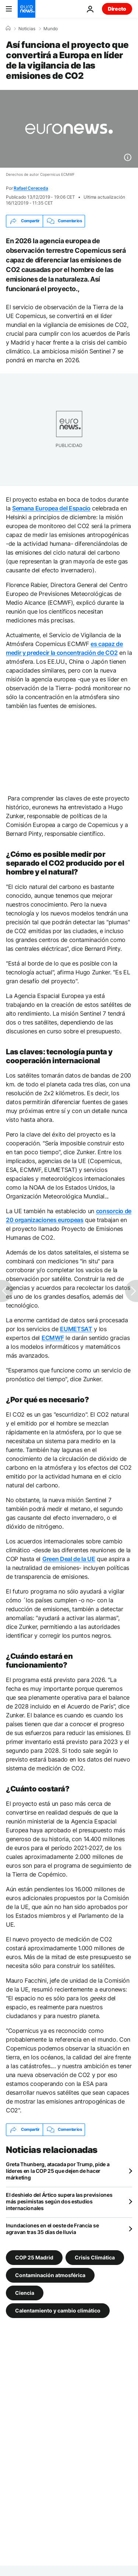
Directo (117, 9)
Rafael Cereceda (31, 188)
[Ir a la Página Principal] (26, 9)
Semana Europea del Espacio (51, 508)
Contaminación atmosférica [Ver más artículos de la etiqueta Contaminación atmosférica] (50, 2275)
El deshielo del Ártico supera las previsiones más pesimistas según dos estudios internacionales (59, 2201)
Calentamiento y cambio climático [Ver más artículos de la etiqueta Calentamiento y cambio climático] (57, 2310)
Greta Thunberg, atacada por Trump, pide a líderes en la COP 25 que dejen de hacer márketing (58, 2171)
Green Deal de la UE (68, 1559)
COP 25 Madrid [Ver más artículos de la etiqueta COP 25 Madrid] (34, 2257)
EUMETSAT (76, 1329)
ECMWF (53, 1337)
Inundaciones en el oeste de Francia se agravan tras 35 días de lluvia (52, 2228)
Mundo (50, 29)
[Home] (8, 28)
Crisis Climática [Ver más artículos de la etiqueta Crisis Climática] (95, 2257)
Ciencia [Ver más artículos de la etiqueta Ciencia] (24, 2292)
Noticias (26, 29)
